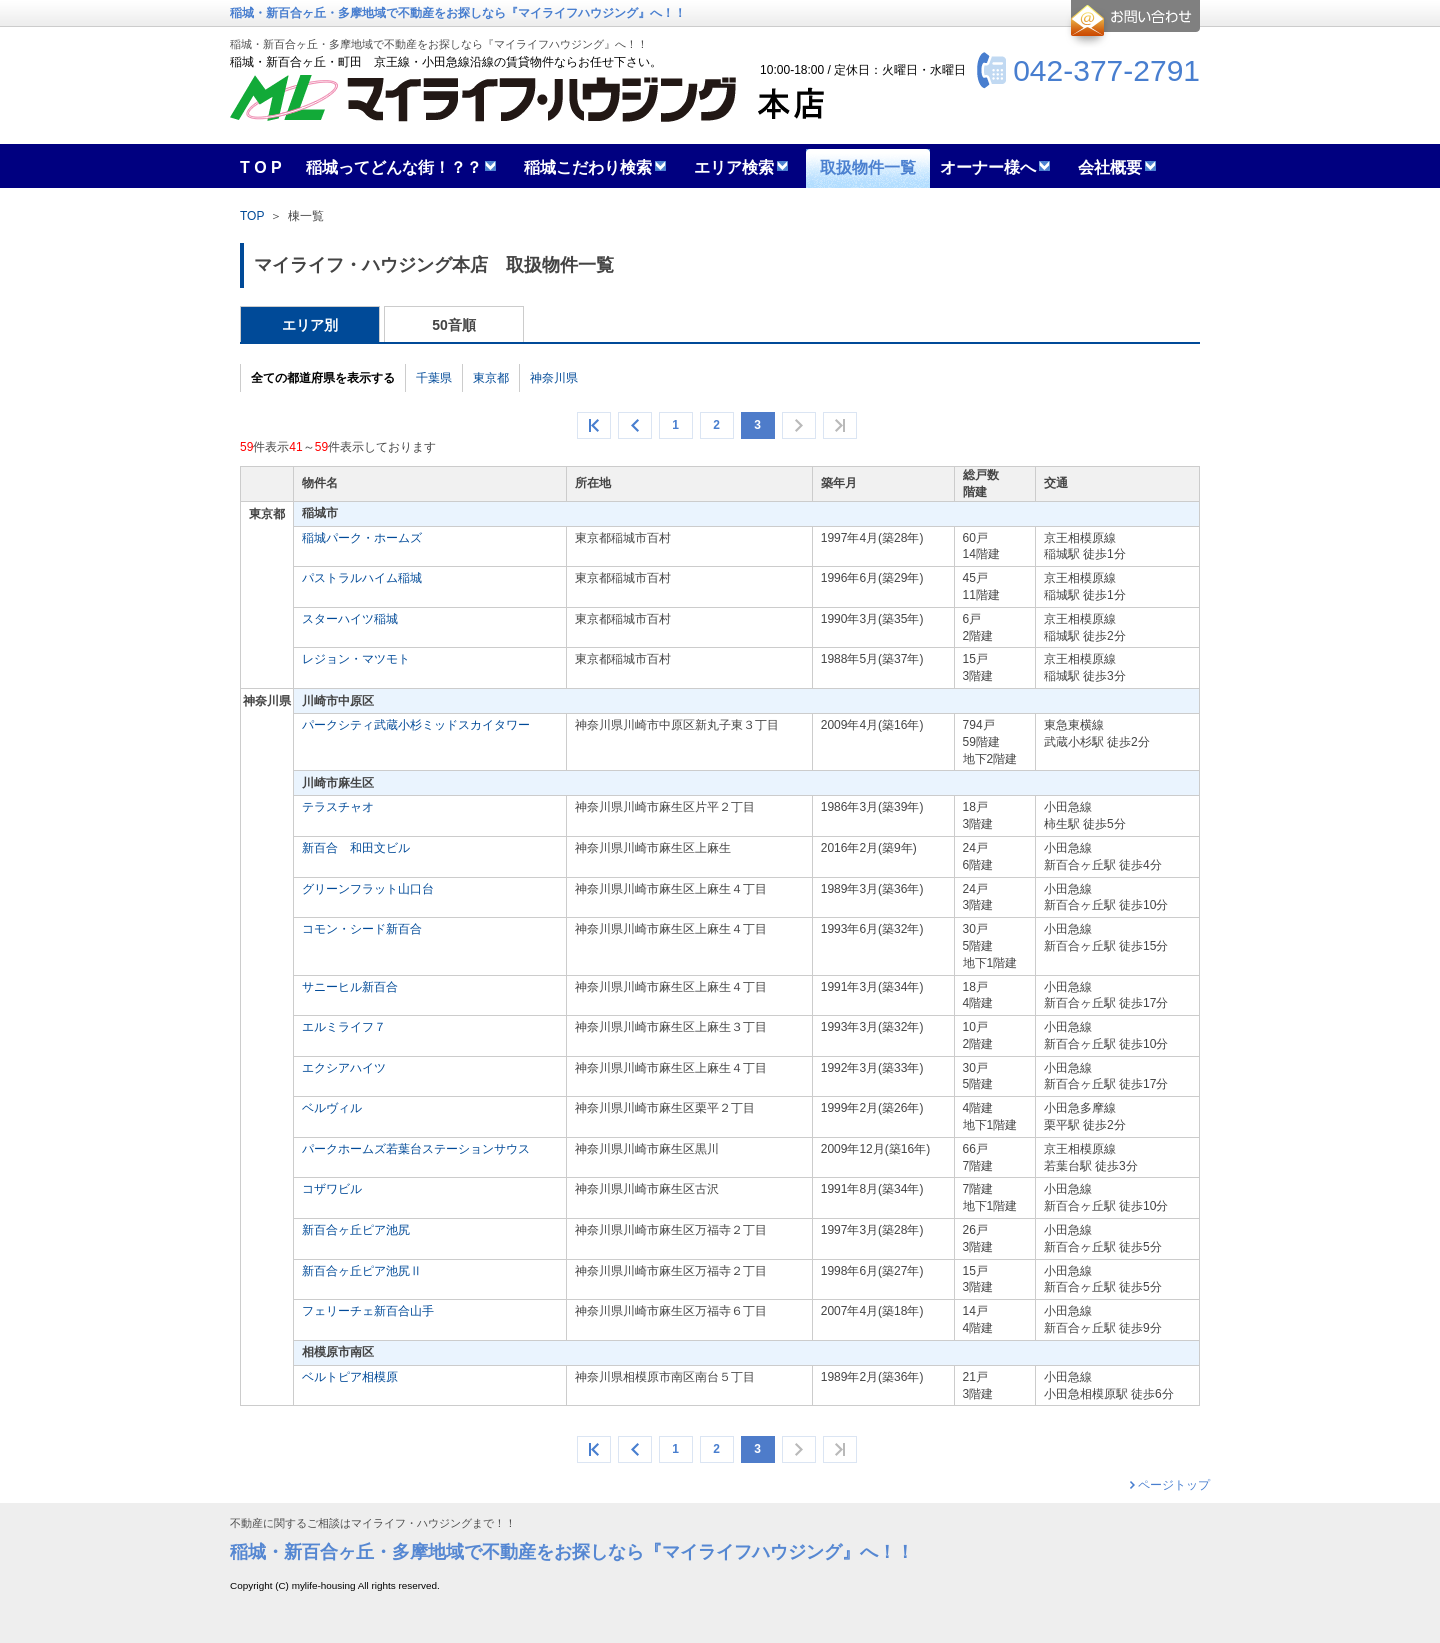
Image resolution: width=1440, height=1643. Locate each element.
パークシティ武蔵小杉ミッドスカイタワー (416, 725)
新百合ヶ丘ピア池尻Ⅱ (362, 1271)
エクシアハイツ (344, 1068)
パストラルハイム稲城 (362, 578)
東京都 (491, 378)
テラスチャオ (338, 807)
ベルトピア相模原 (350, 1377)
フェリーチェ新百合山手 (368, 1311)
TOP (252, 216)
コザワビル (332, 1189)
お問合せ (1132, 24)
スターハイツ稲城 (350, 619)
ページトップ (1174, 1485)
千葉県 (434, 378)
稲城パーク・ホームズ (362, 538)
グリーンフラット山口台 (368, 889)
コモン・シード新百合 (362, 929)
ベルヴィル (332, 1108)
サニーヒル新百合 (350, 987)
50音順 (454, 325)
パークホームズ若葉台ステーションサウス (416, 1149)
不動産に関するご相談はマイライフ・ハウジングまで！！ (373, 1523)
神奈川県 (554, 378)
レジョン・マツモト (356, 659)
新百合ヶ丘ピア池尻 (356, 1230)
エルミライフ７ (344, 1027)
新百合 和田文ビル (356, 848)
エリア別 (310, 325)
